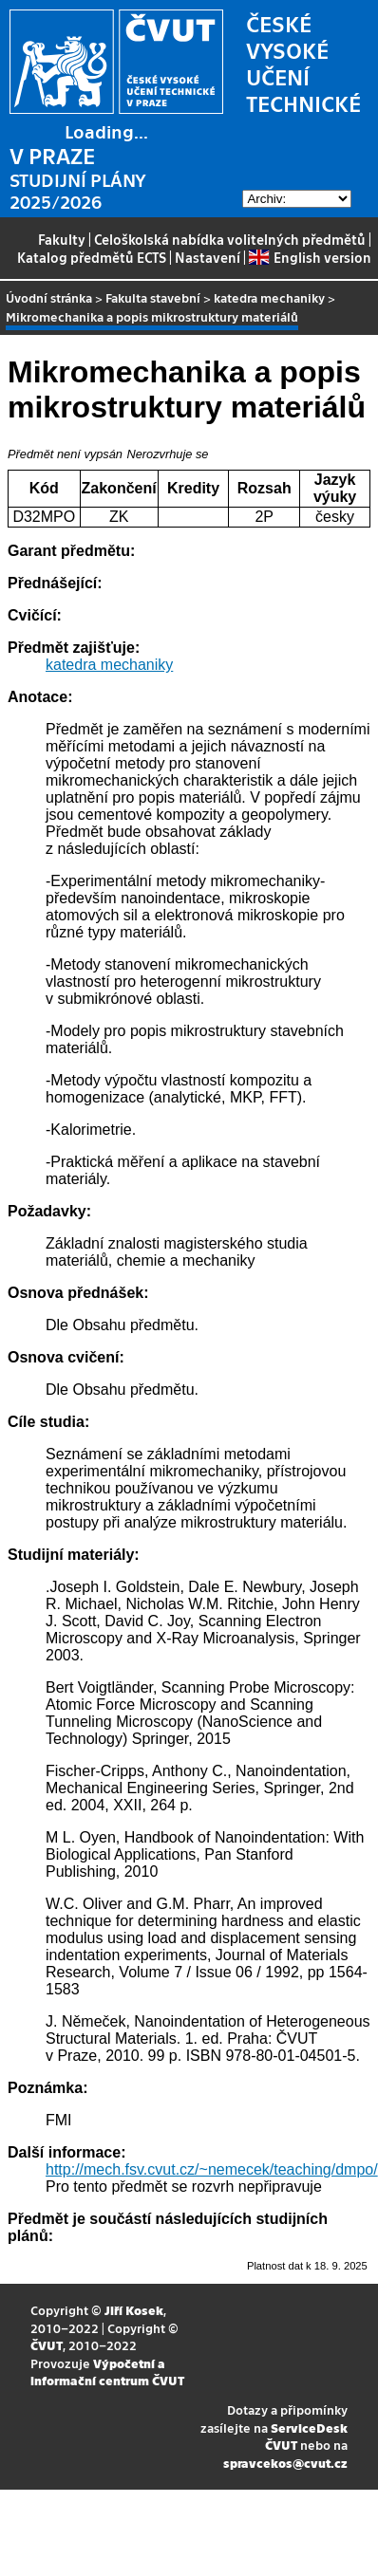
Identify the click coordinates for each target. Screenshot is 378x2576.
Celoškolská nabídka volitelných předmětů (230, 239)
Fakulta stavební (152, 297)
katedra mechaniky (269, 297)
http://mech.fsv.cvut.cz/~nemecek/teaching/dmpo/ (212, 2169)
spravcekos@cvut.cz (285, 2463)
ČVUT (46, 2345)
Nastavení (207, 257)
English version (309, 257)
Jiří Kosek (133, 2310)
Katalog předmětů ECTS (91, 257)
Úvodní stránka (49, 297)
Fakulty (61, 239)
